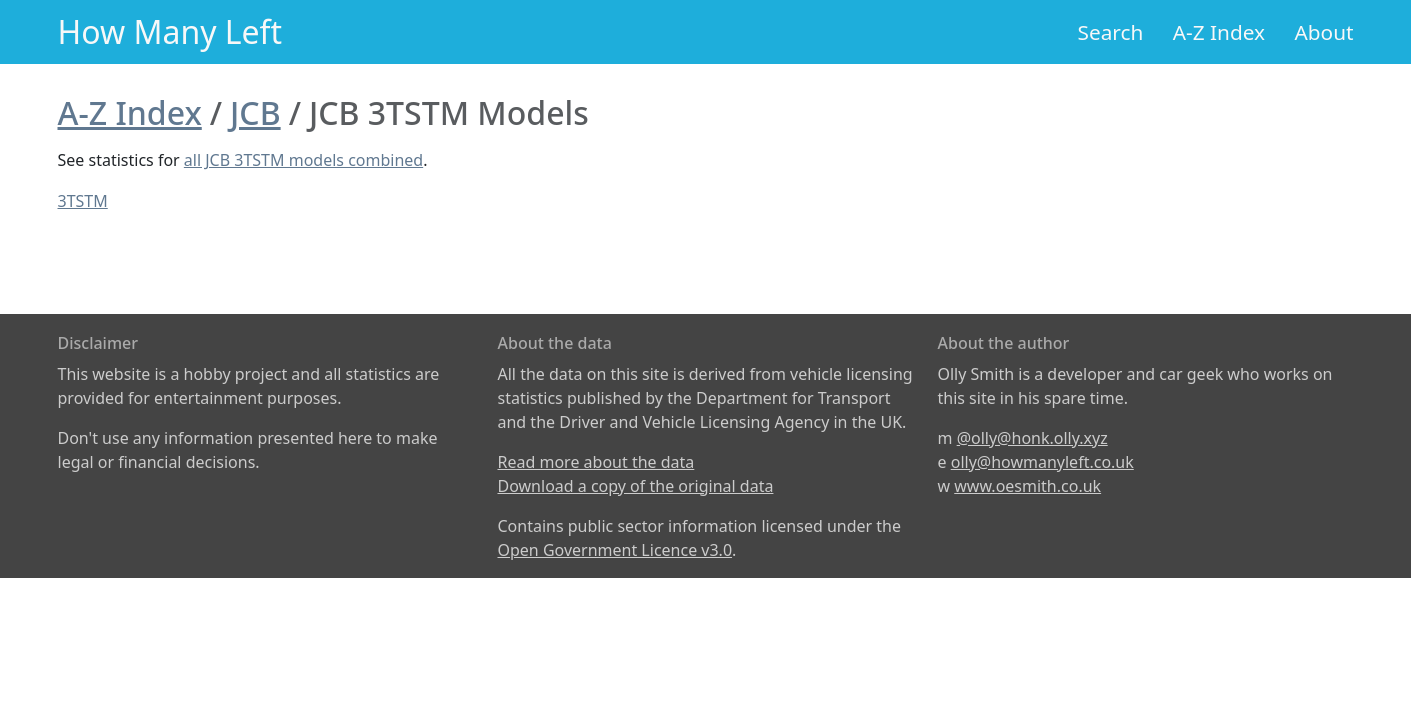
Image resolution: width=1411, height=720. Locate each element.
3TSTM (83, 201)
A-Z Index (1219, 32)
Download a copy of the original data (636, 486)
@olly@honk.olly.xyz (1032, 438)
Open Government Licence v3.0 (615, 550)
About (1323, 32)
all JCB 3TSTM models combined (303, 160)
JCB (255, 112)
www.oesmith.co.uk (1027, 486)
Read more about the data (596, 462)
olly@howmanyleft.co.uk (1042, 462)
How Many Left (170, 31)
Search (1111, 32)
